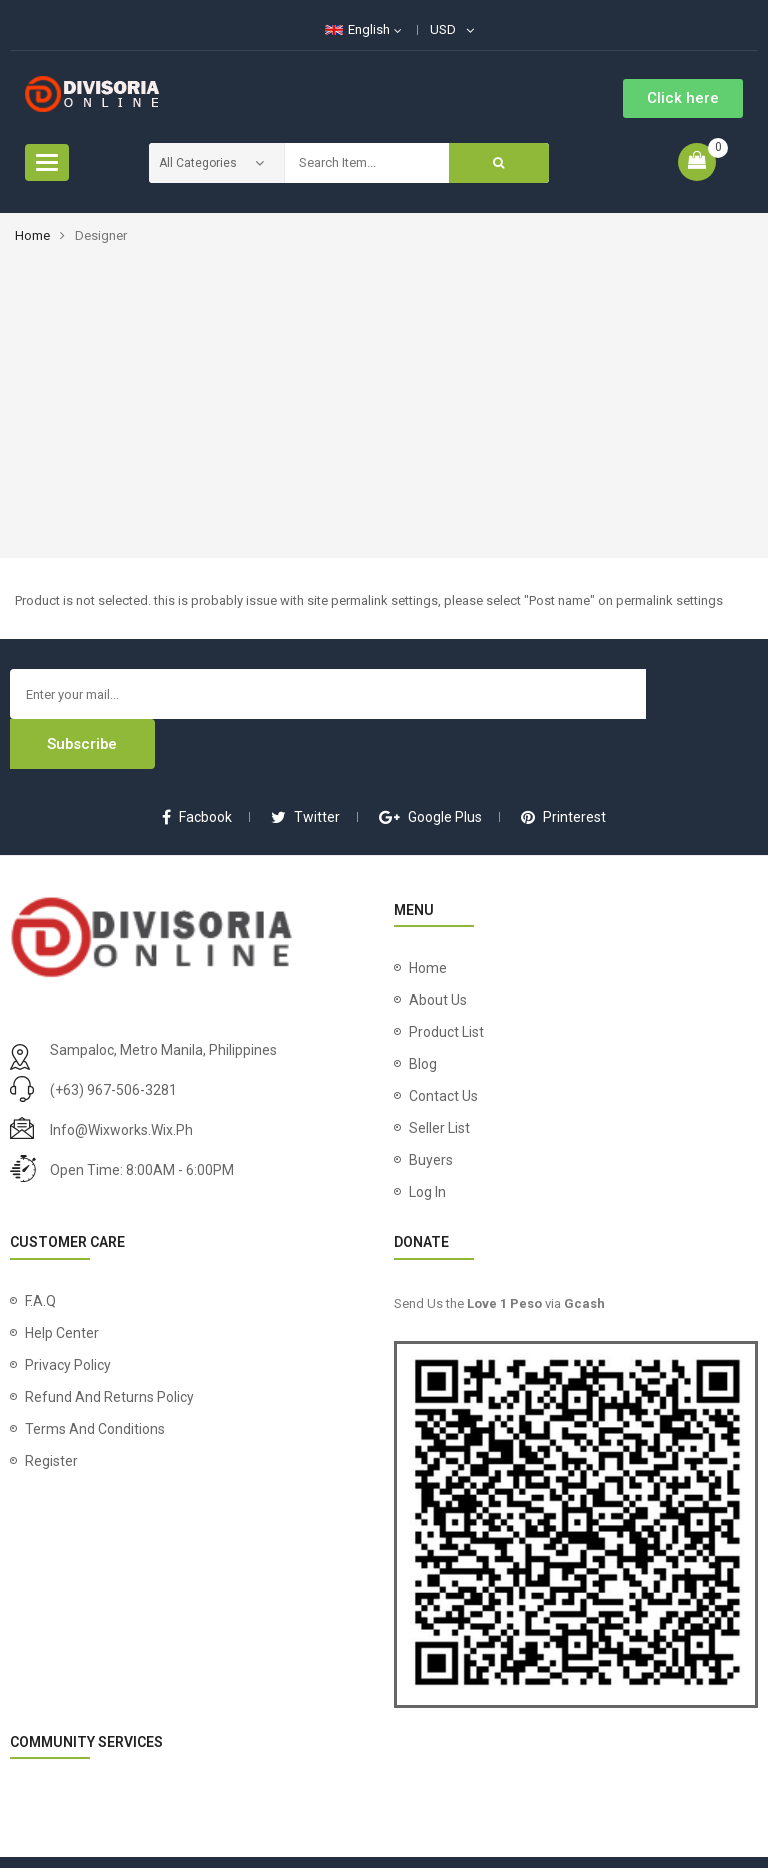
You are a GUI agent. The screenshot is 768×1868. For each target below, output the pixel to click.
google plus (430, 767)
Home (32, 235)
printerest (563, 767)
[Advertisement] (384, 393)
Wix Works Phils (548, 1837)
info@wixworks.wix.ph (121, 1080)
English (357, 29)
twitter (305, 767)
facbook (197, 767)
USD (443, 29)
